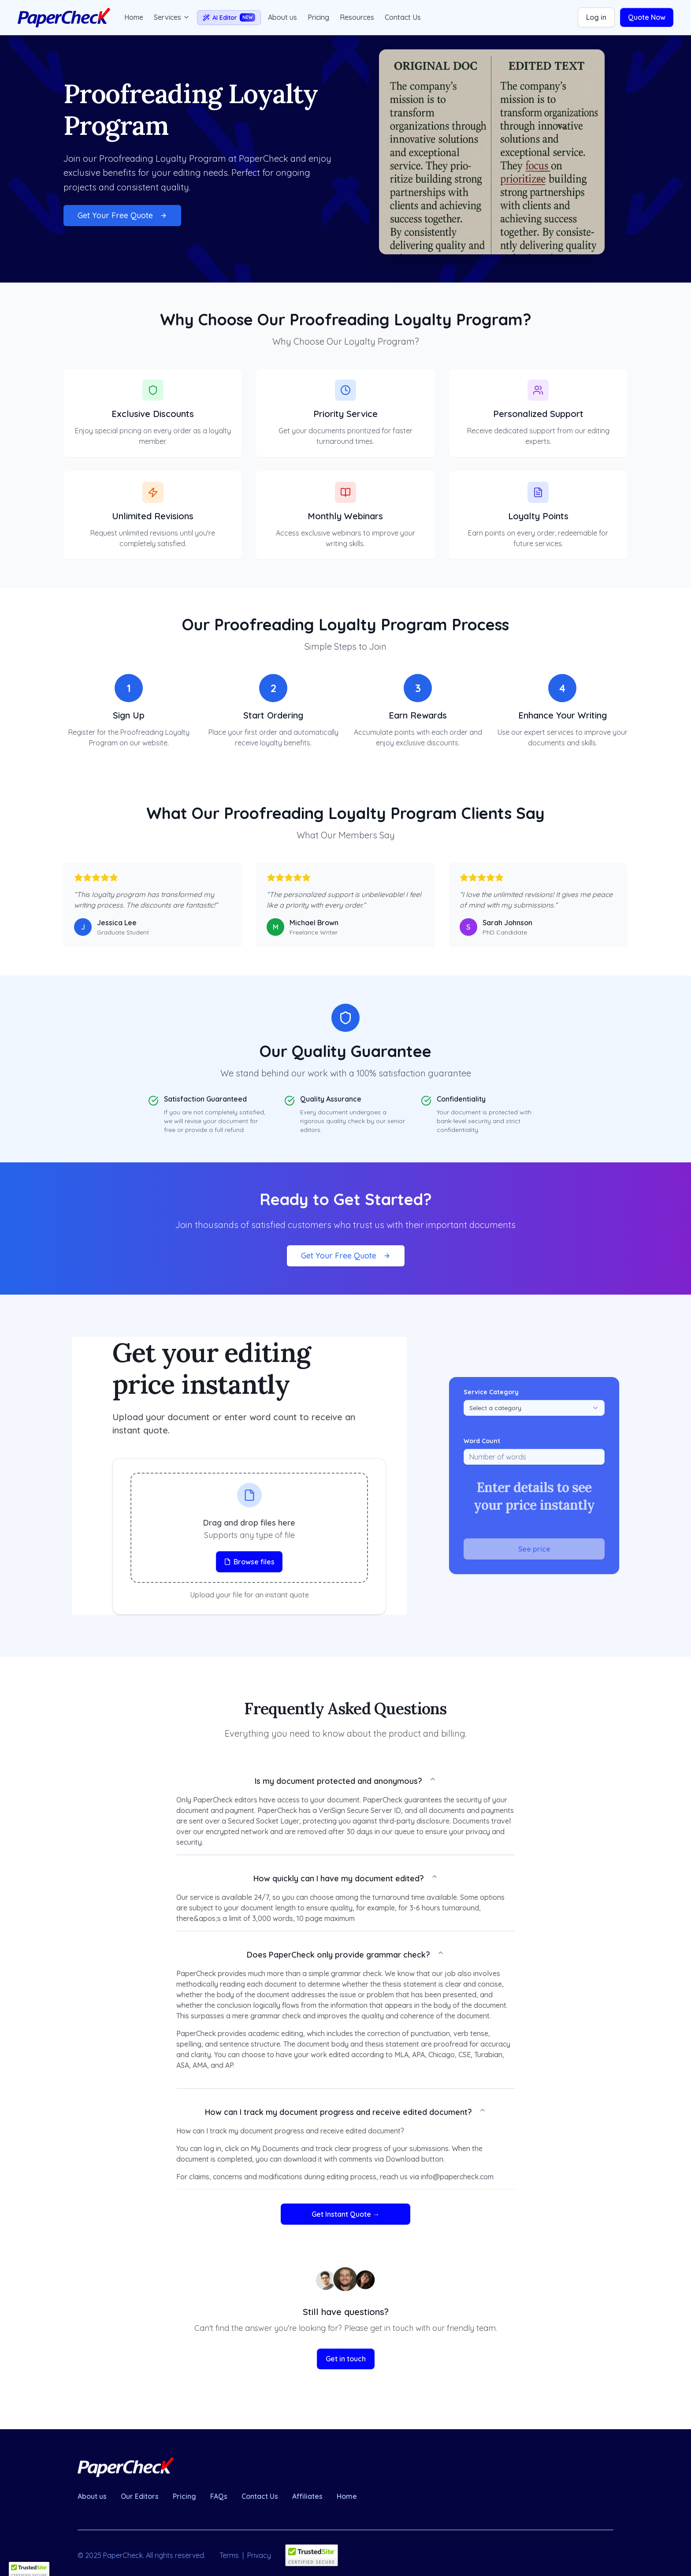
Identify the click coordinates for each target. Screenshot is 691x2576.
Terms (229, 2555)
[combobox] (534, 1408)
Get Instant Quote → (346, 2214)
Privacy (259, 2555)
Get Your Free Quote (122, 215)
